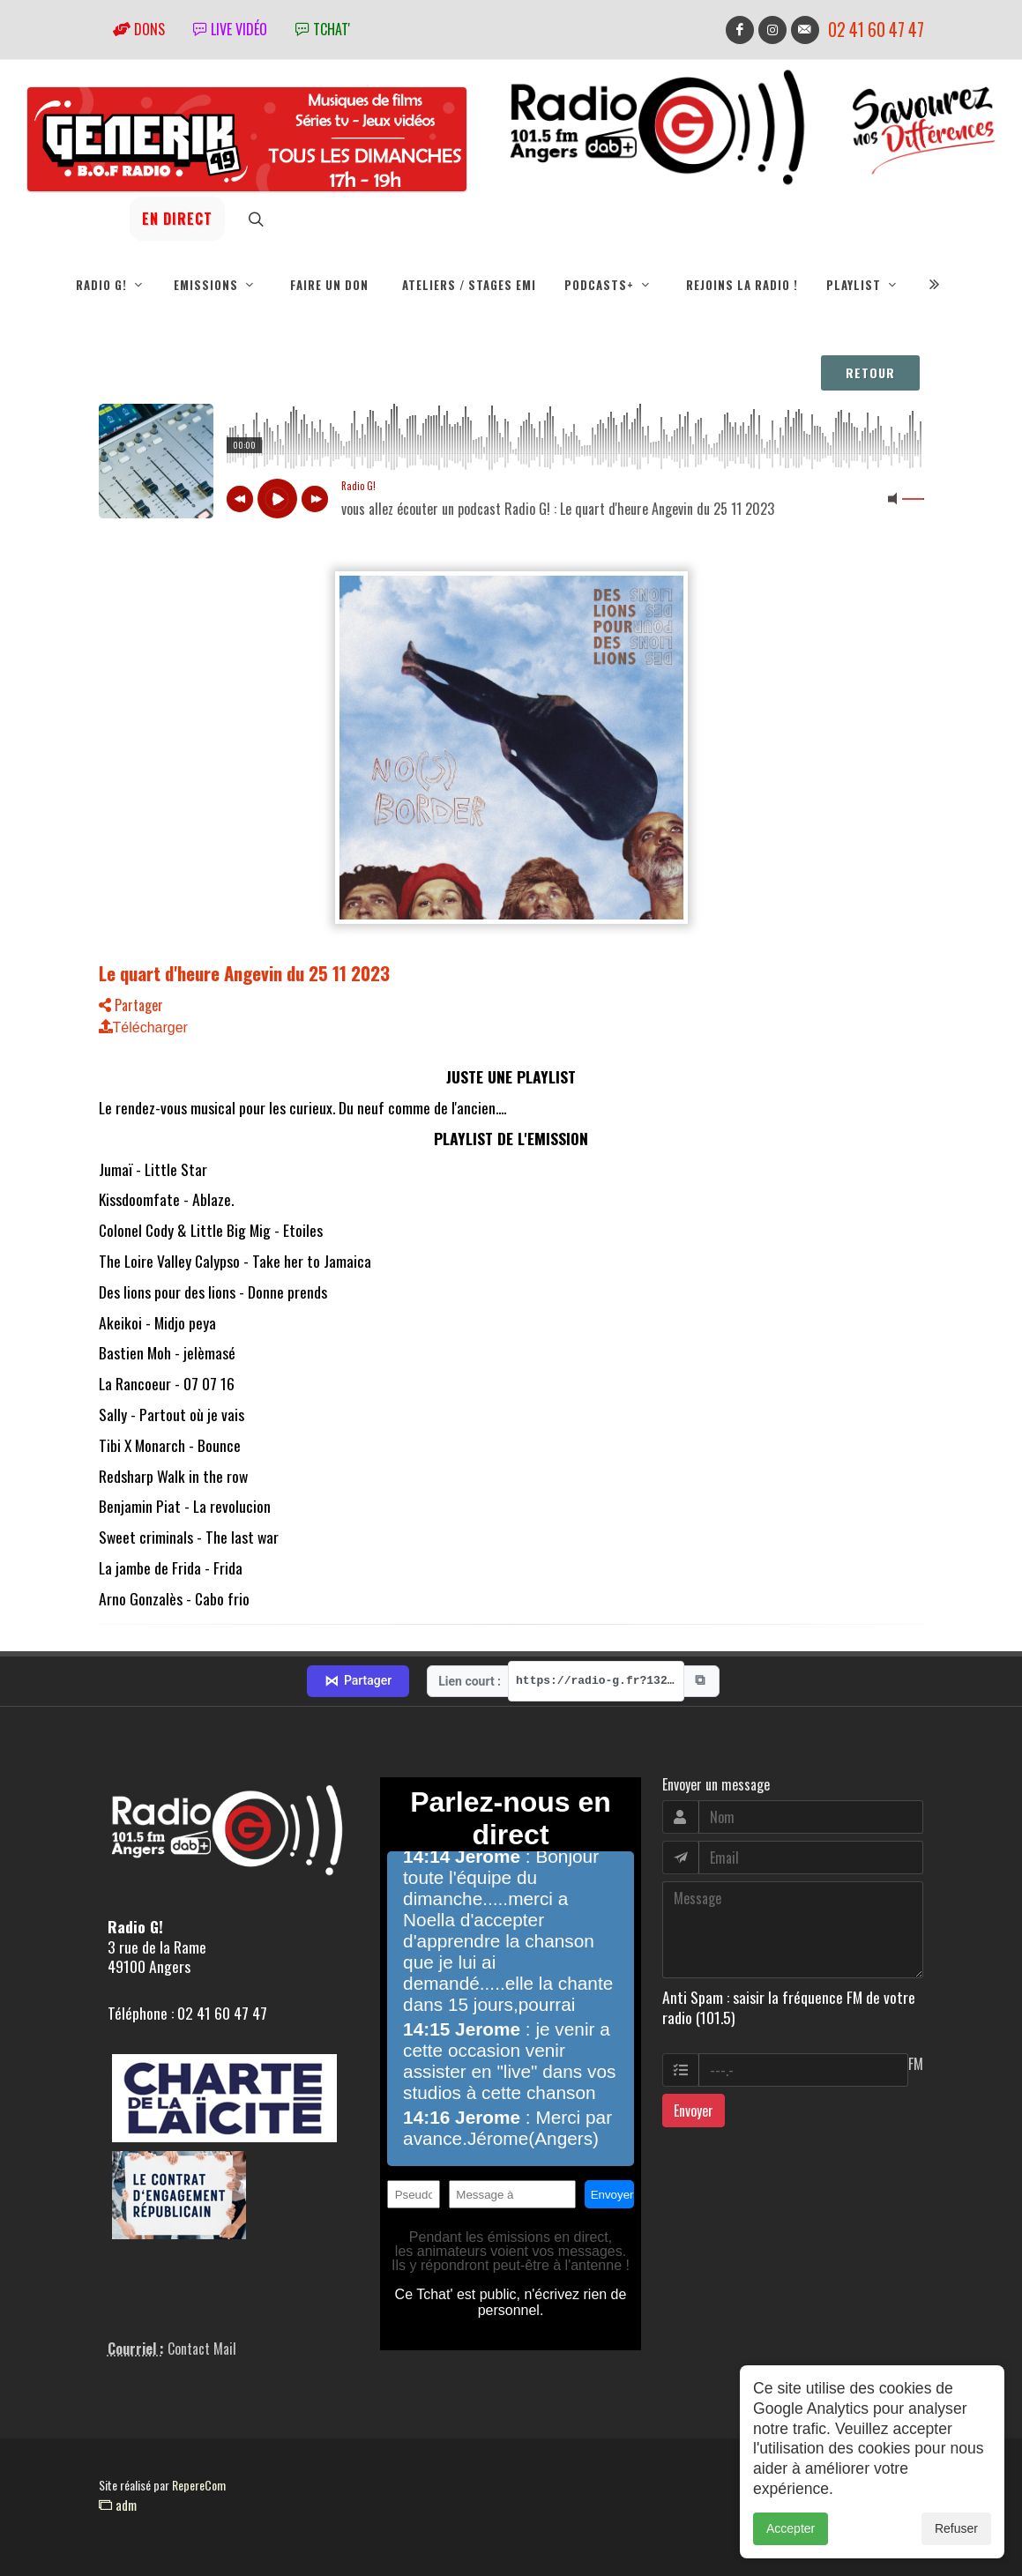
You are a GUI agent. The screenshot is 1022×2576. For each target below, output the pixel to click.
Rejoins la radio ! (742, 285)
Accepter (790, 2528)
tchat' (322, 29)
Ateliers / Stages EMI (469, 285)
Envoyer (693, 2110)
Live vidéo (230, 29)
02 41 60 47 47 (876, 29)
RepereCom (199, 2484)
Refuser (956, 2528)
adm (118, 2504)
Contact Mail (202, 2348)
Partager (131, 1005)
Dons (139, 29)
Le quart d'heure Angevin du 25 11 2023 (244, 972)
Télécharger (143, 1027)
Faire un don (329, 285)
